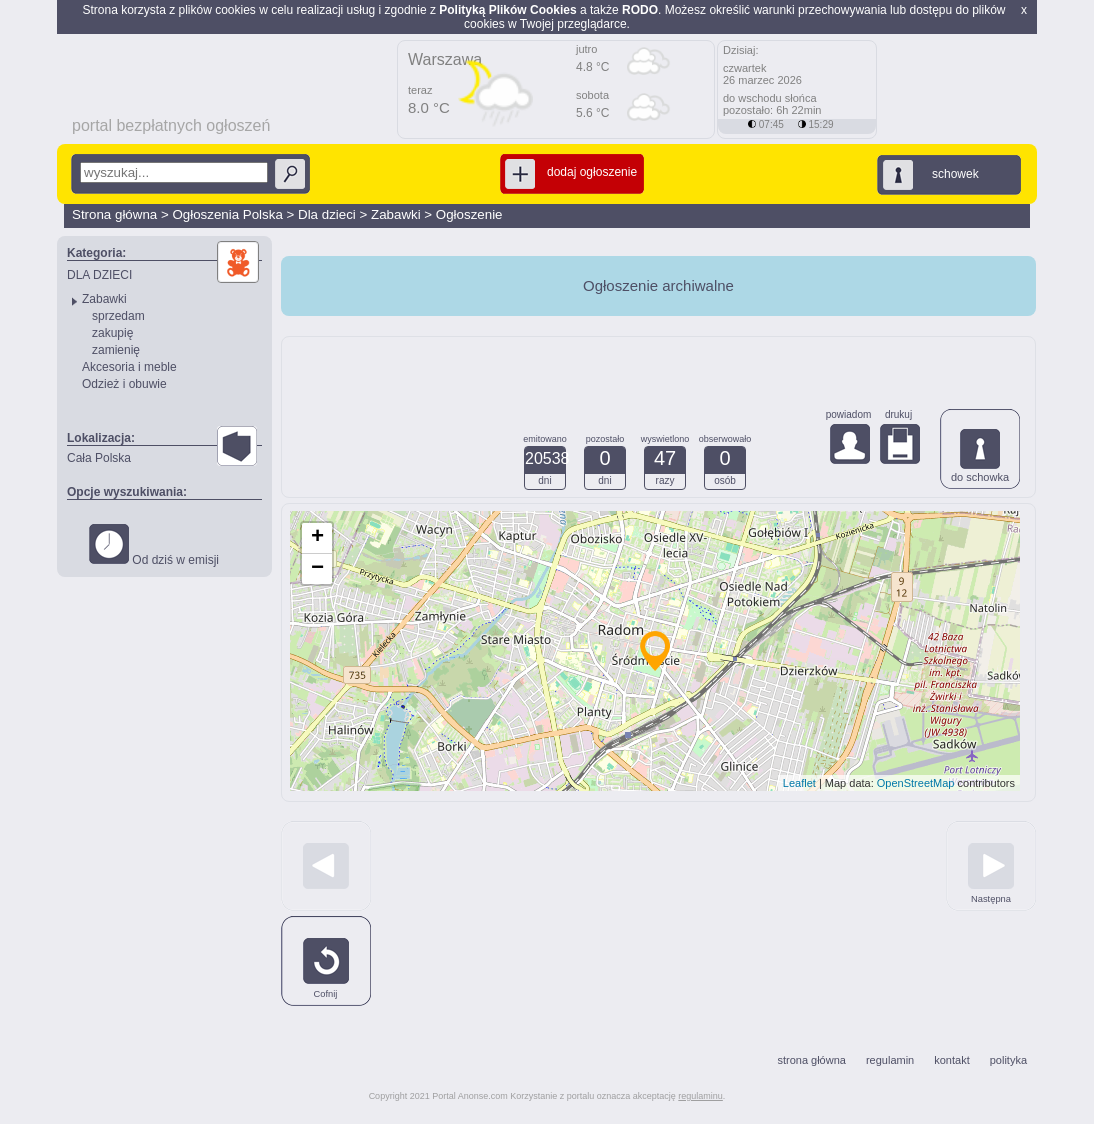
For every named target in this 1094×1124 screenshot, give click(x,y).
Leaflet (799, 783)
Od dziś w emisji (154, 545)
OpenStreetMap (916, 783)
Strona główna (114, 214)
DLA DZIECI (99, 275)
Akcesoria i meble (129, 367)
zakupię (112, 333)
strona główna (811, 1060)
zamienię (116, 350)
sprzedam (118, 316)
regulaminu (700, 1096)
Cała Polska (99, 458)
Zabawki (396, 214)
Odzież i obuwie (124, 384)
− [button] (317, 569)
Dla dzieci (327, 214)
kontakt (951, 1060)
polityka (1008, 1060)
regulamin (890, 1060)
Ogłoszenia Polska (227, 214)
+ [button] (317, 538)
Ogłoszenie (469, 214)
